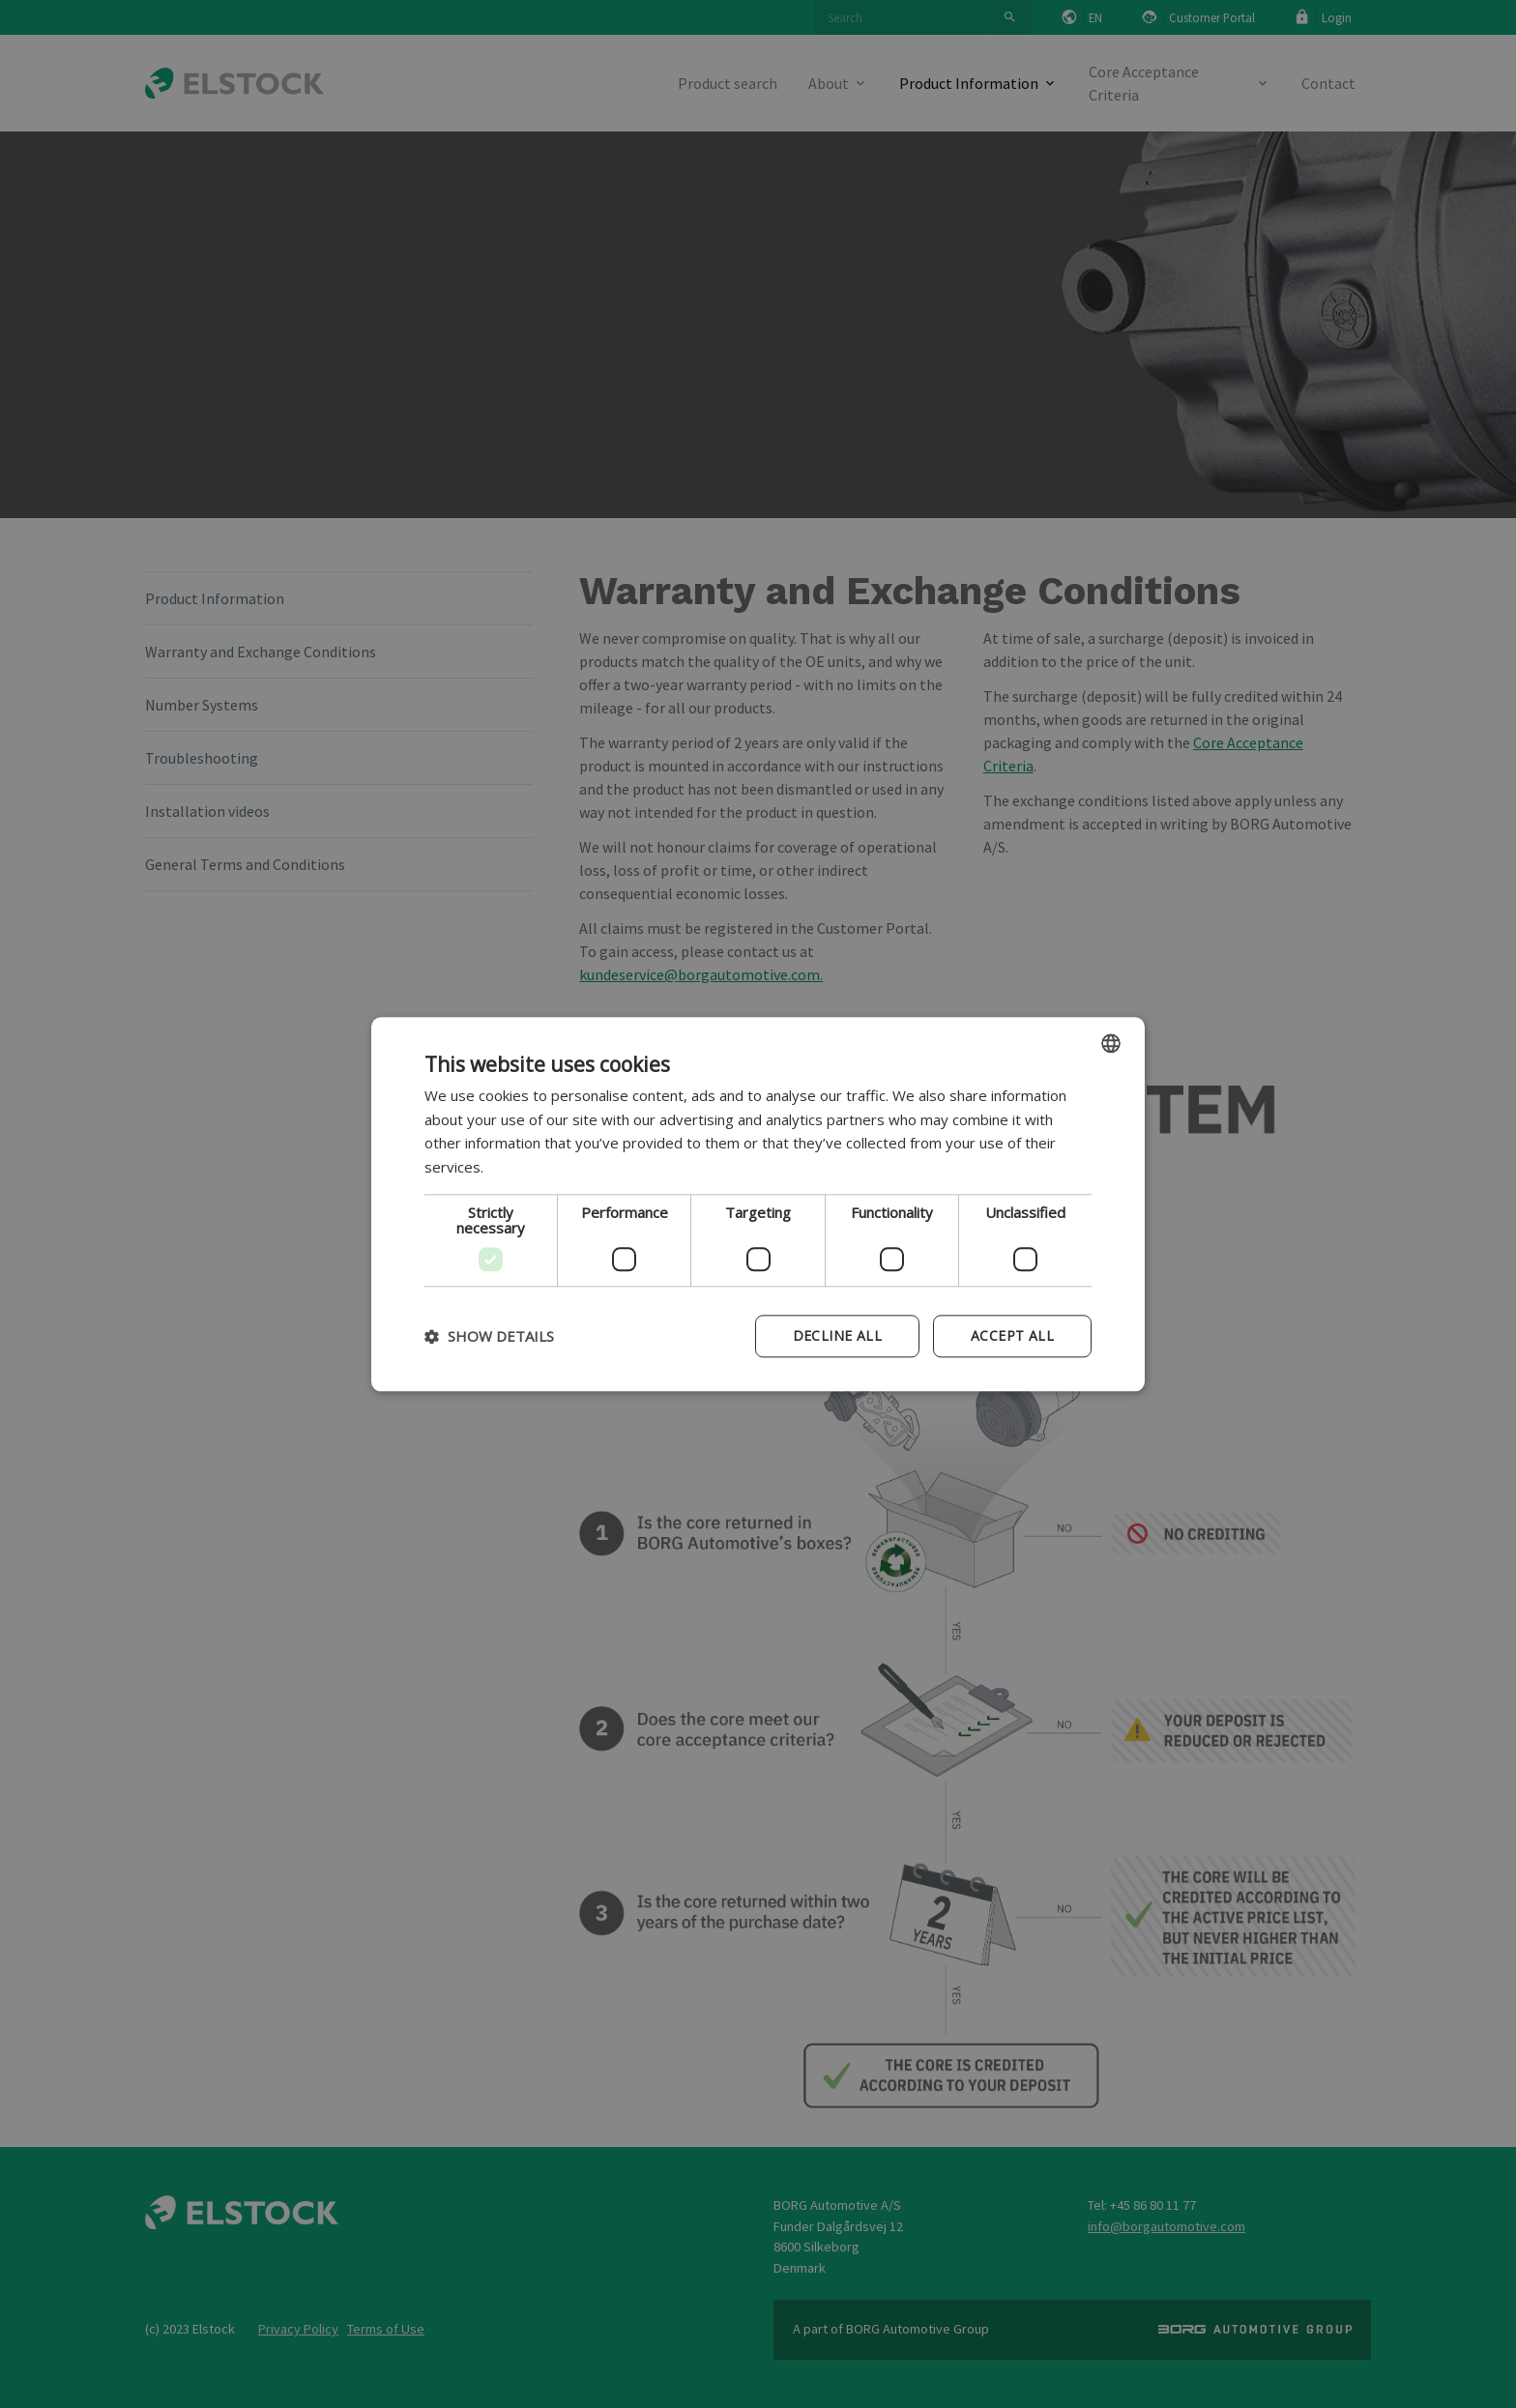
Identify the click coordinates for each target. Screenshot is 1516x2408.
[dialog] (758, 1204)
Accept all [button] (1012, 1335)
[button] (489, 1336)
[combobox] (1111, 1043)
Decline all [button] (837, 1335)
